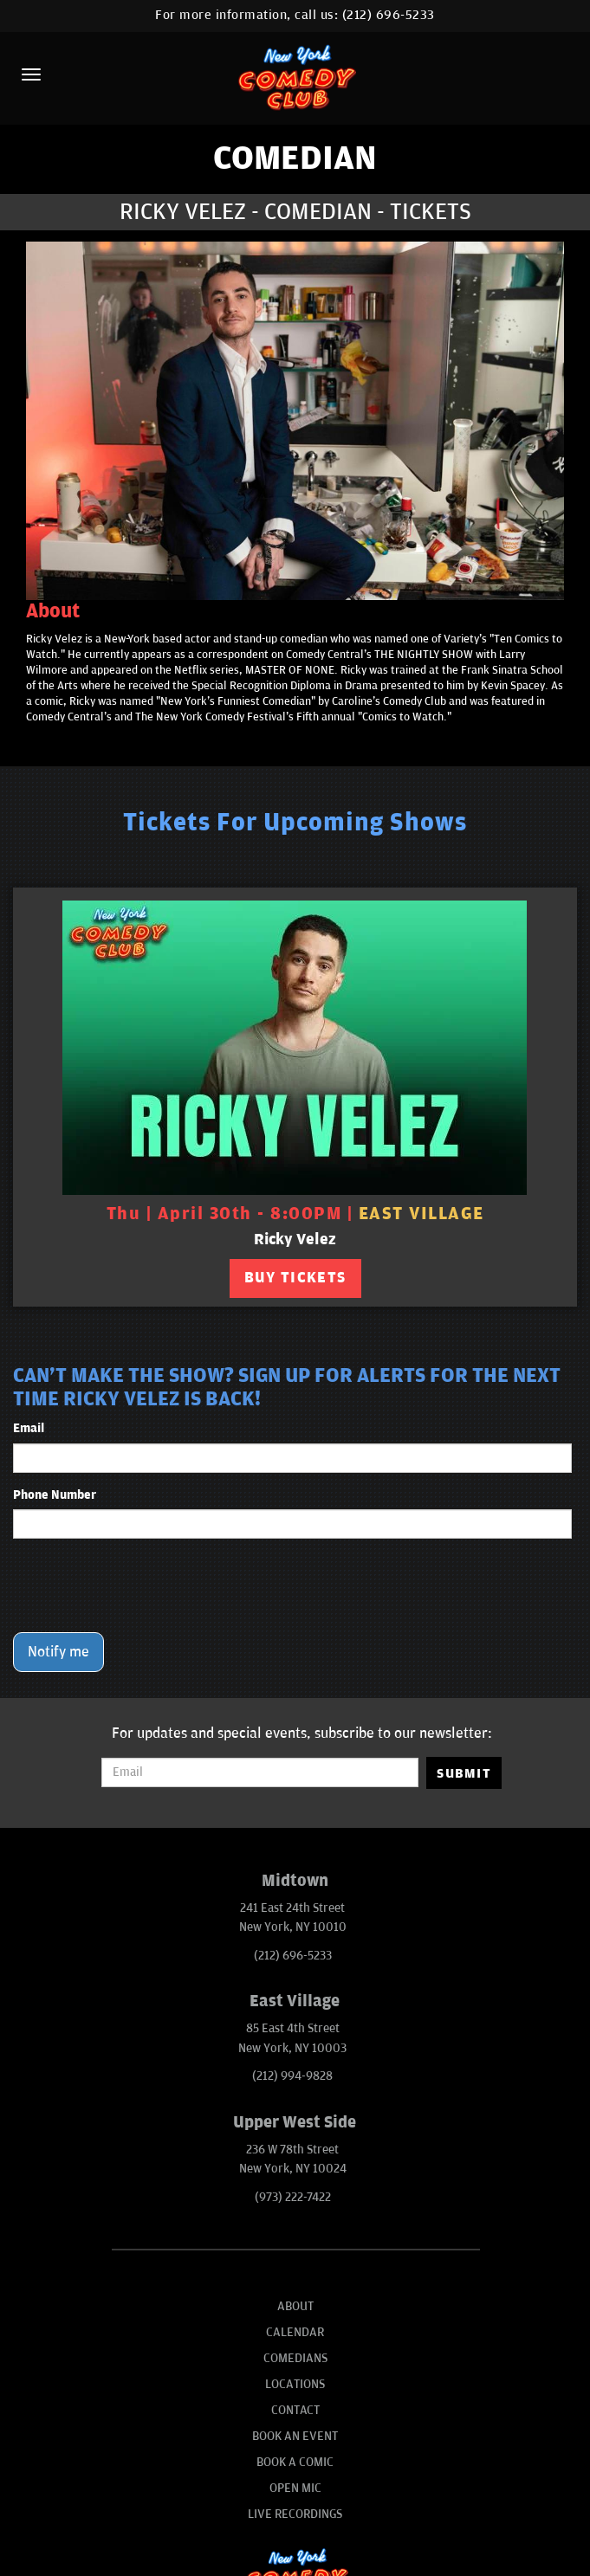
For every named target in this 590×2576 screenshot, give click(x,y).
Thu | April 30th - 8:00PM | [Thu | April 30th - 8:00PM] (295, 1214)
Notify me (58, 1652)
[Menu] (31, 74)
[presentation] (144, 1585)
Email (28, 1428)
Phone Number (54, 1495)
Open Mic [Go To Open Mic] (295, 2488)
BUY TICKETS (295, 1278)
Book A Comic (295, 2462)
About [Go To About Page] (295, 2306)
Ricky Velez (295, 1239)
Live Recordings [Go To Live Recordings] (295, 2514)
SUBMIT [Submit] (464, 1773)
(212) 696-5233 (388, 15)
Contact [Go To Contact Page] (295, 2410)
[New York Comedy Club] (295, 76)
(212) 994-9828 (292, 2076)
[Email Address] (259, 1772)
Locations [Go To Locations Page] (295, 2384)
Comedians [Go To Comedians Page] (295, 2358)
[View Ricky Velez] (294, 1048)
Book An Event (295, 2436)
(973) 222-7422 (293, 2197)
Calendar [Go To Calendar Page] (295, 2332)
